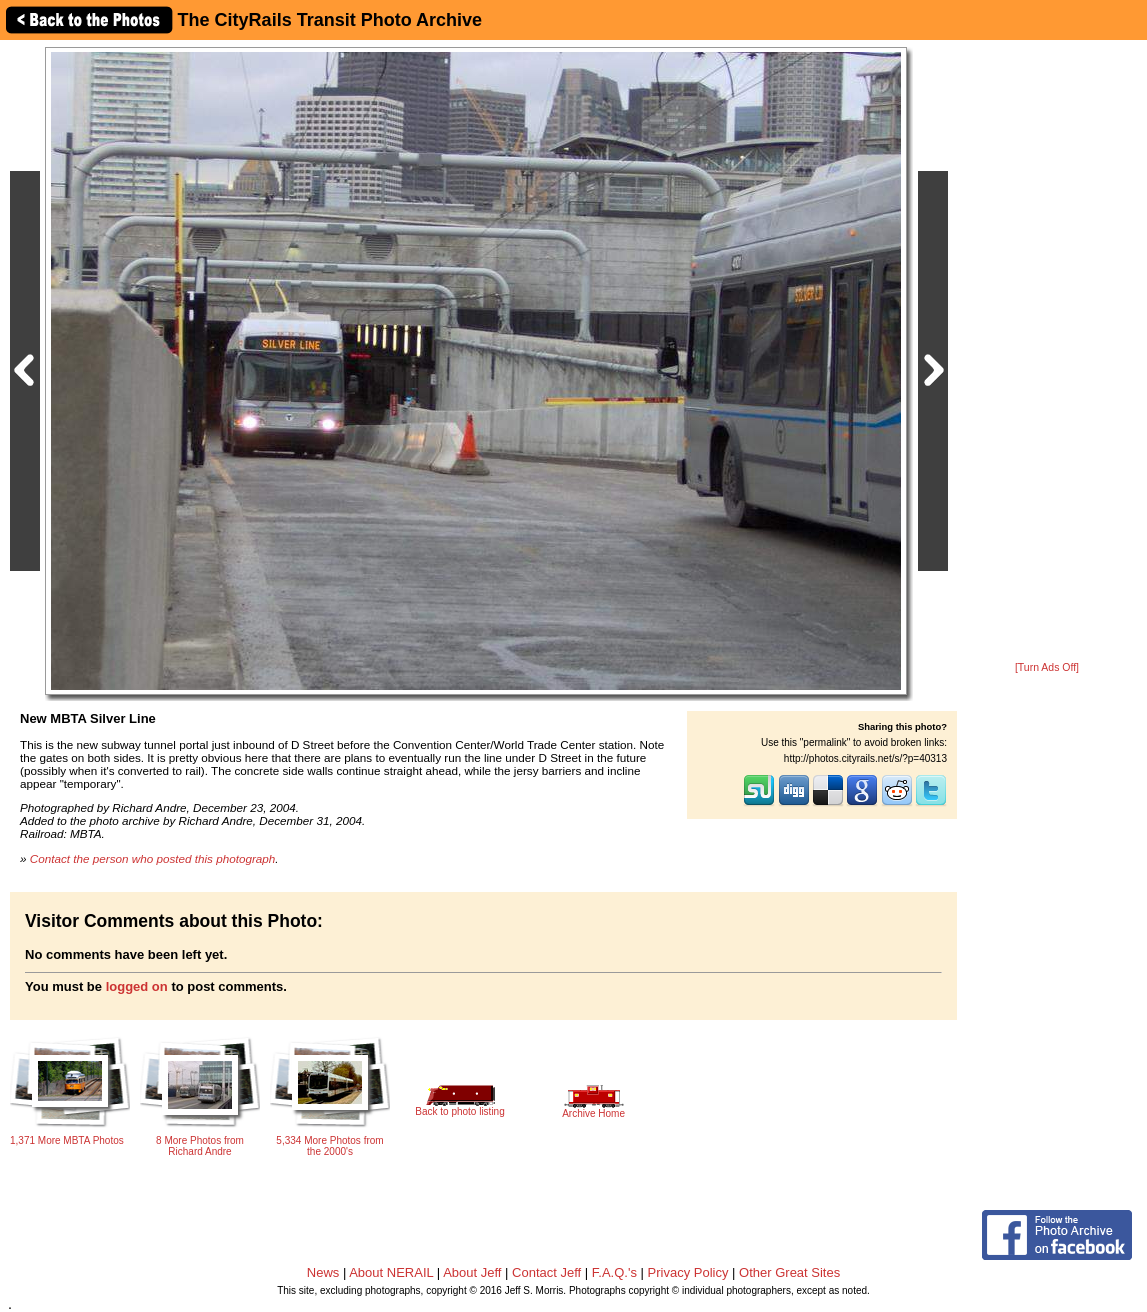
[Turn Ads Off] (1047, 667)
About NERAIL (391, 1272)
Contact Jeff (546, 1272)
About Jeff (472, 1272)
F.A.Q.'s (614, 1272)
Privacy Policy (688, 1272)
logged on (137, 986)
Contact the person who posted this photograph (153, 858)
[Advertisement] (1047, 352)
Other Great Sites (789, 1272)
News (323, 1272)
